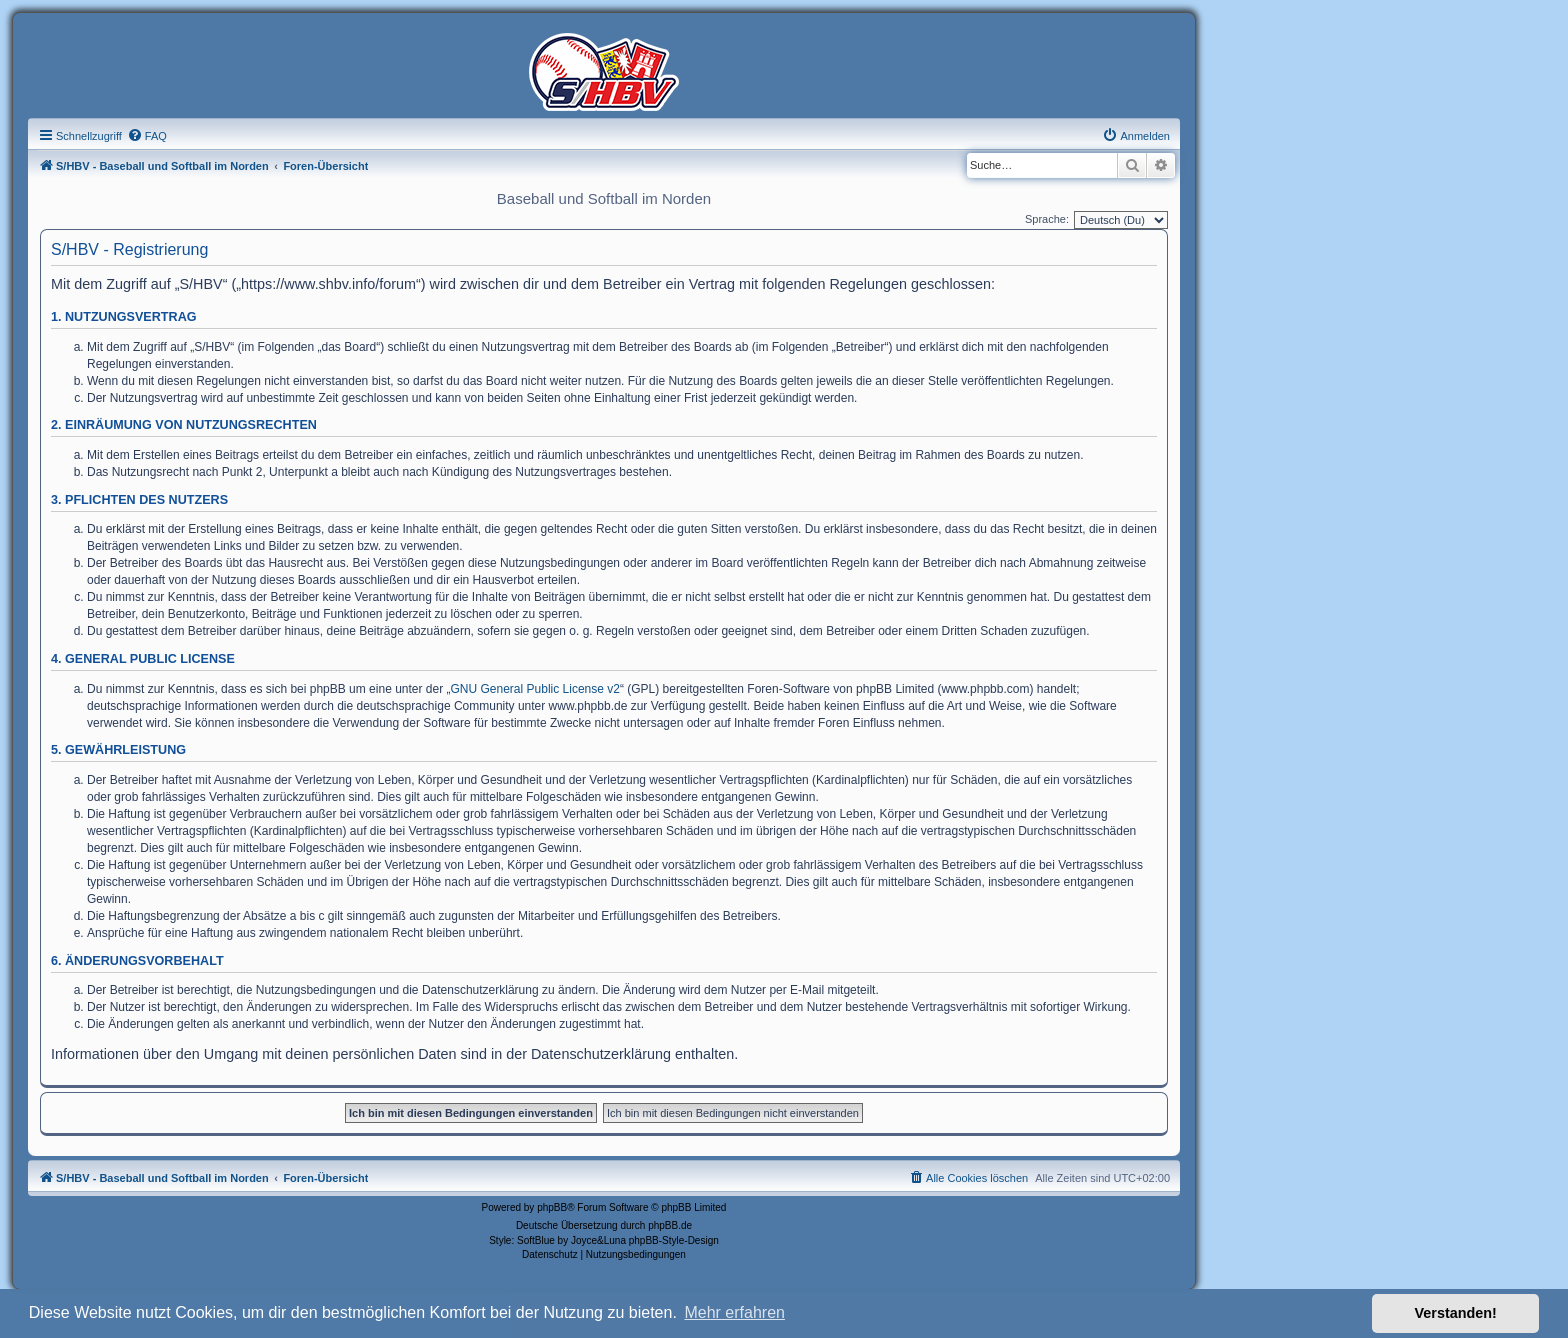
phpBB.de (670, 1225)
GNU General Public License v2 (535, 689)
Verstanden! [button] (1456, 1313)
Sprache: (1047, 219)
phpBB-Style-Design (674, 1240)
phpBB (552, 1207)
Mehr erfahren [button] (734, 1312)
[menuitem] (147, 136)
